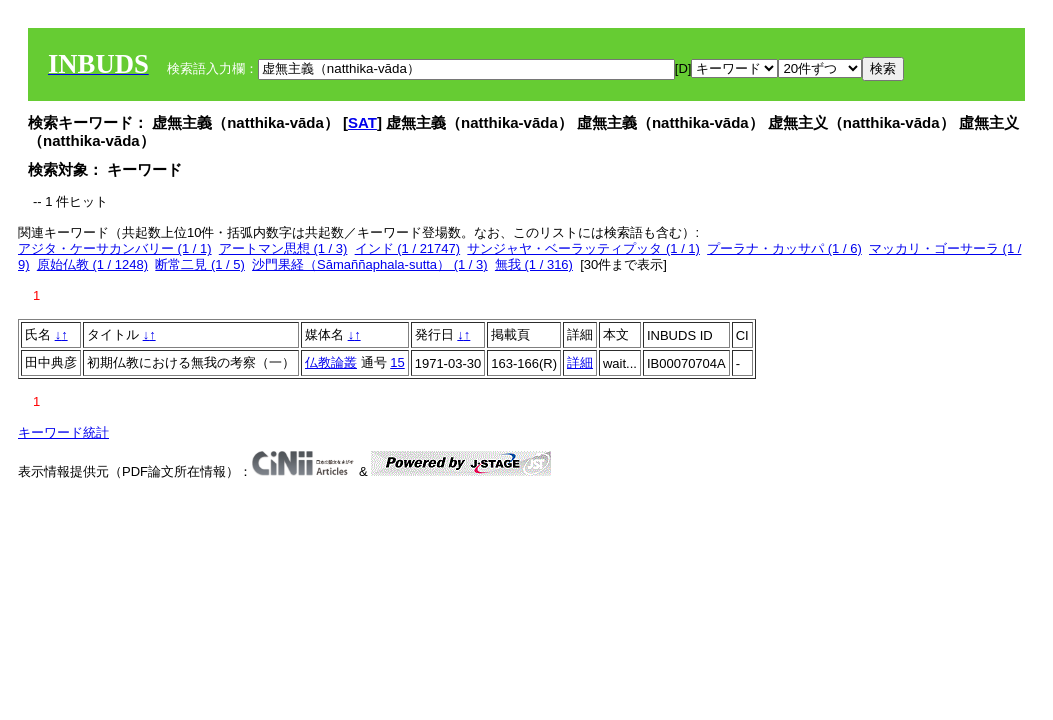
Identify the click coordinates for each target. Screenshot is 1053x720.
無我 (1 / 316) (534, 264)
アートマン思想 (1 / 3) (283, 248)
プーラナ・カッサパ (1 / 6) (784, 248)
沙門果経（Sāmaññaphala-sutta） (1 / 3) (370, 264)
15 (397, 362)
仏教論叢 (331, 362)
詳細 (580, 362)
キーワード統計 (63, 432)
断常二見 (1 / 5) (200, 264)
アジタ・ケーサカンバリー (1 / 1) (115, 248)
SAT (362, 122)
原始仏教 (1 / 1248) (92, 264)
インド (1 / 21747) (408, 248)
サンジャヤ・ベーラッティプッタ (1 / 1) (583, 248)
